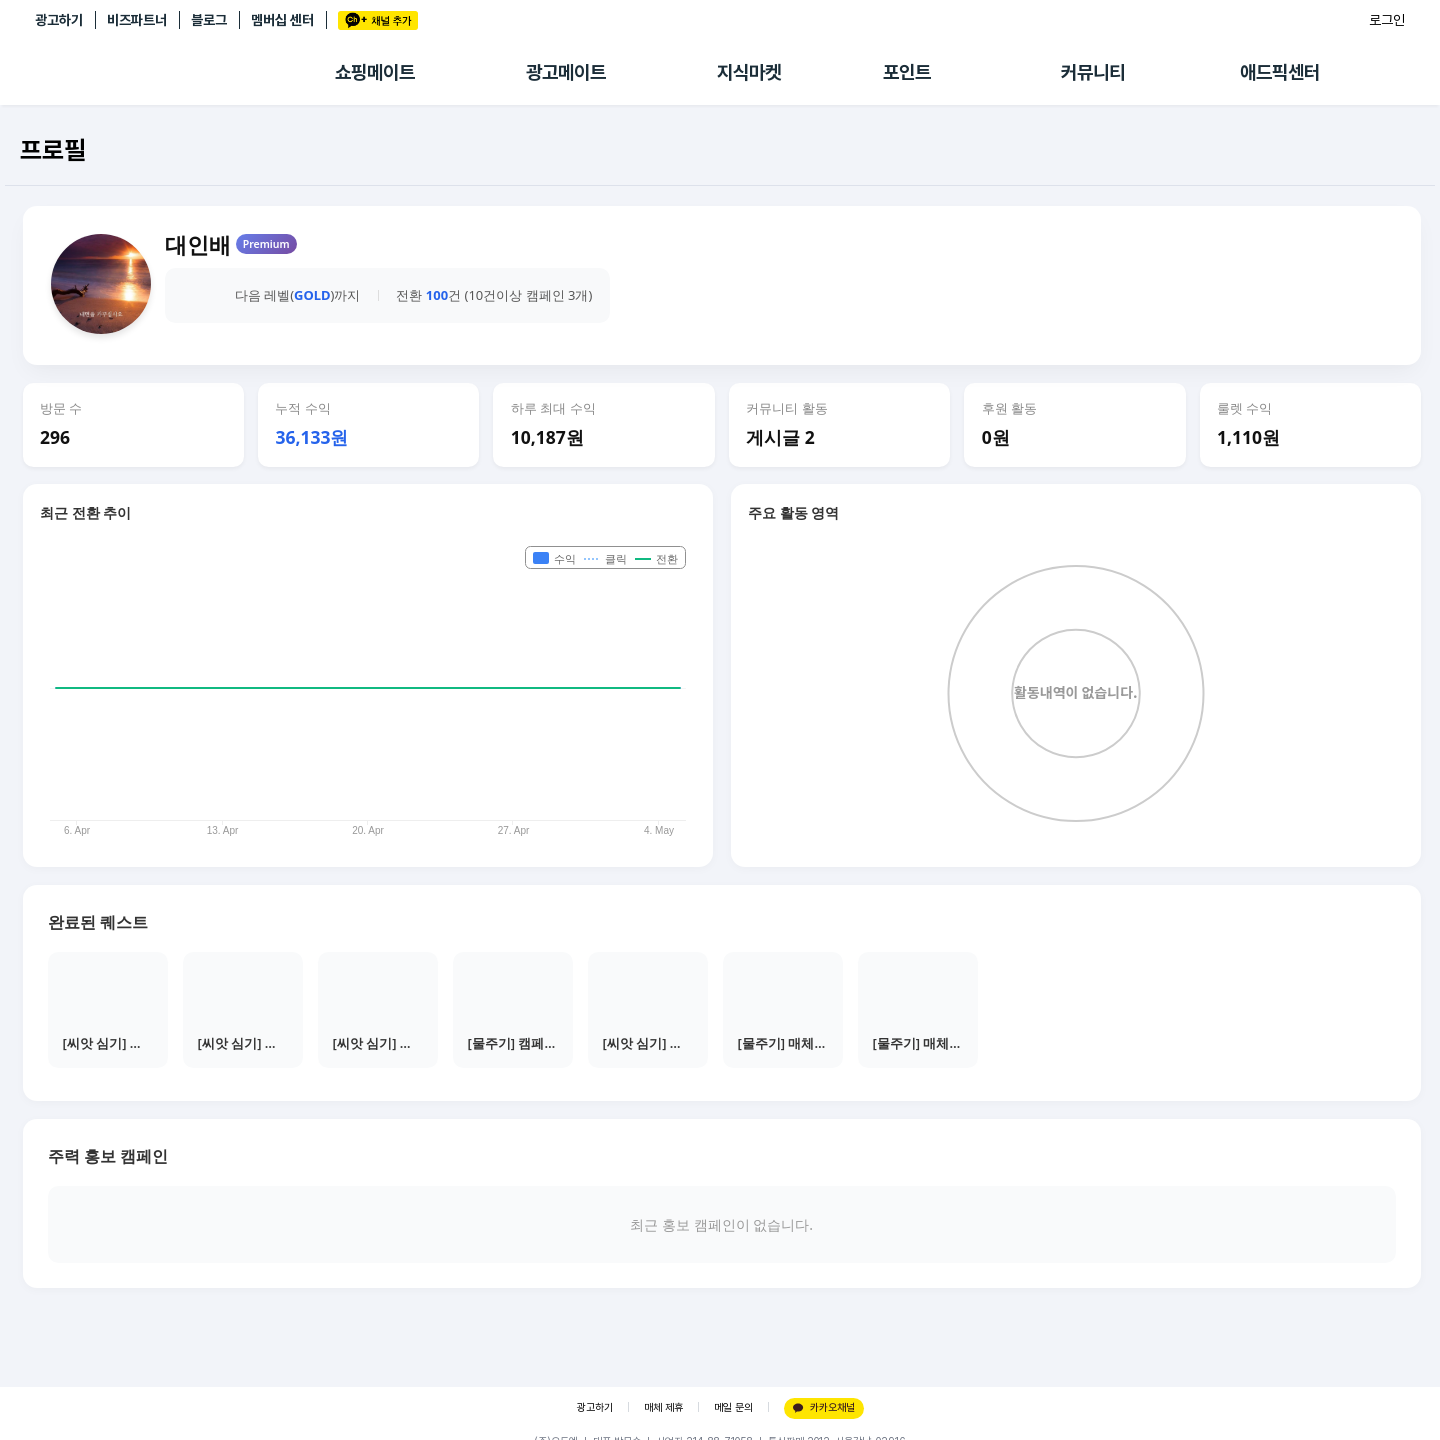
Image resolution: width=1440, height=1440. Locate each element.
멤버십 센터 (282, 20)
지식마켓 (749, 72)
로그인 (1387, 20)
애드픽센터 (1280, 72)
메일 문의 (733, 1407)
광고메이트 (566, 72)
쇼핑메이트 (375, 72)
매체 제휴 (663, 1407)
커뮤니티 (1093, 72)
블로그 (209, 20)
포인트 (907, 72)
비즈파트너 (137, 20)
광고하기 (59, 20)
